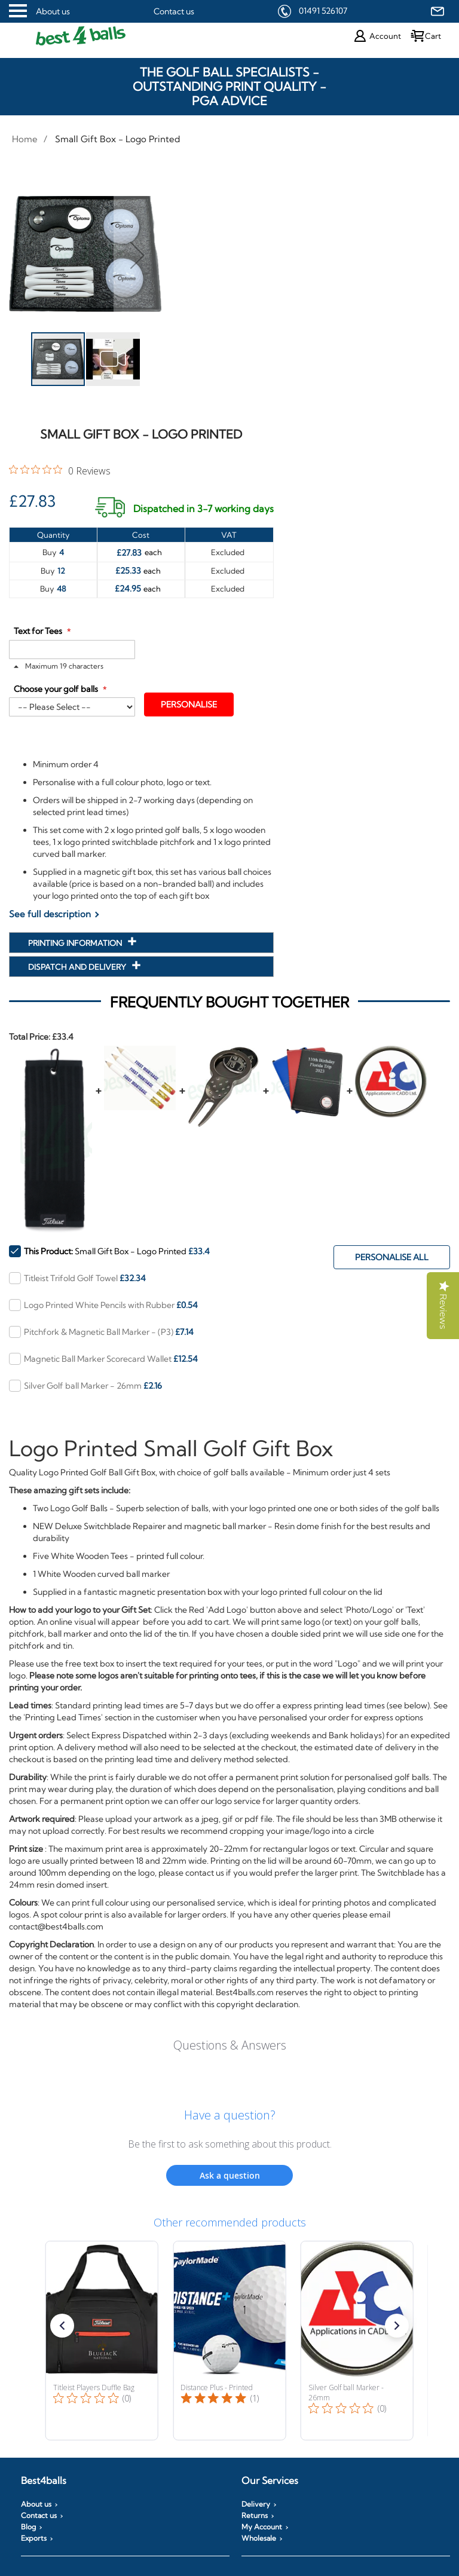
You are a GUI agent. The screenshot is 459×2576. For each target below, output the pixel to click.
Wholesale (258, 2538)
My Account (261, 2527)
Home (25, 139)
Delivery (255, 2504)
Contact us (174, 11)
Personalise (189, 704)
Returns (254, 2515)
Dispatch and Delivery (78, 967)
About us (53, 11)
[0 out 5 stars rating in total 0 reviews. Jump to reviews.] (60, 470)
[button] (113, 359)
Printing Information (76, 943)
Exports (34, 2538)
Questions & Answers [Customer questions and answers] (229, 2045)
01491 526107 (323, 10)
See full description (50, 914)
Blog (28, 2527)
